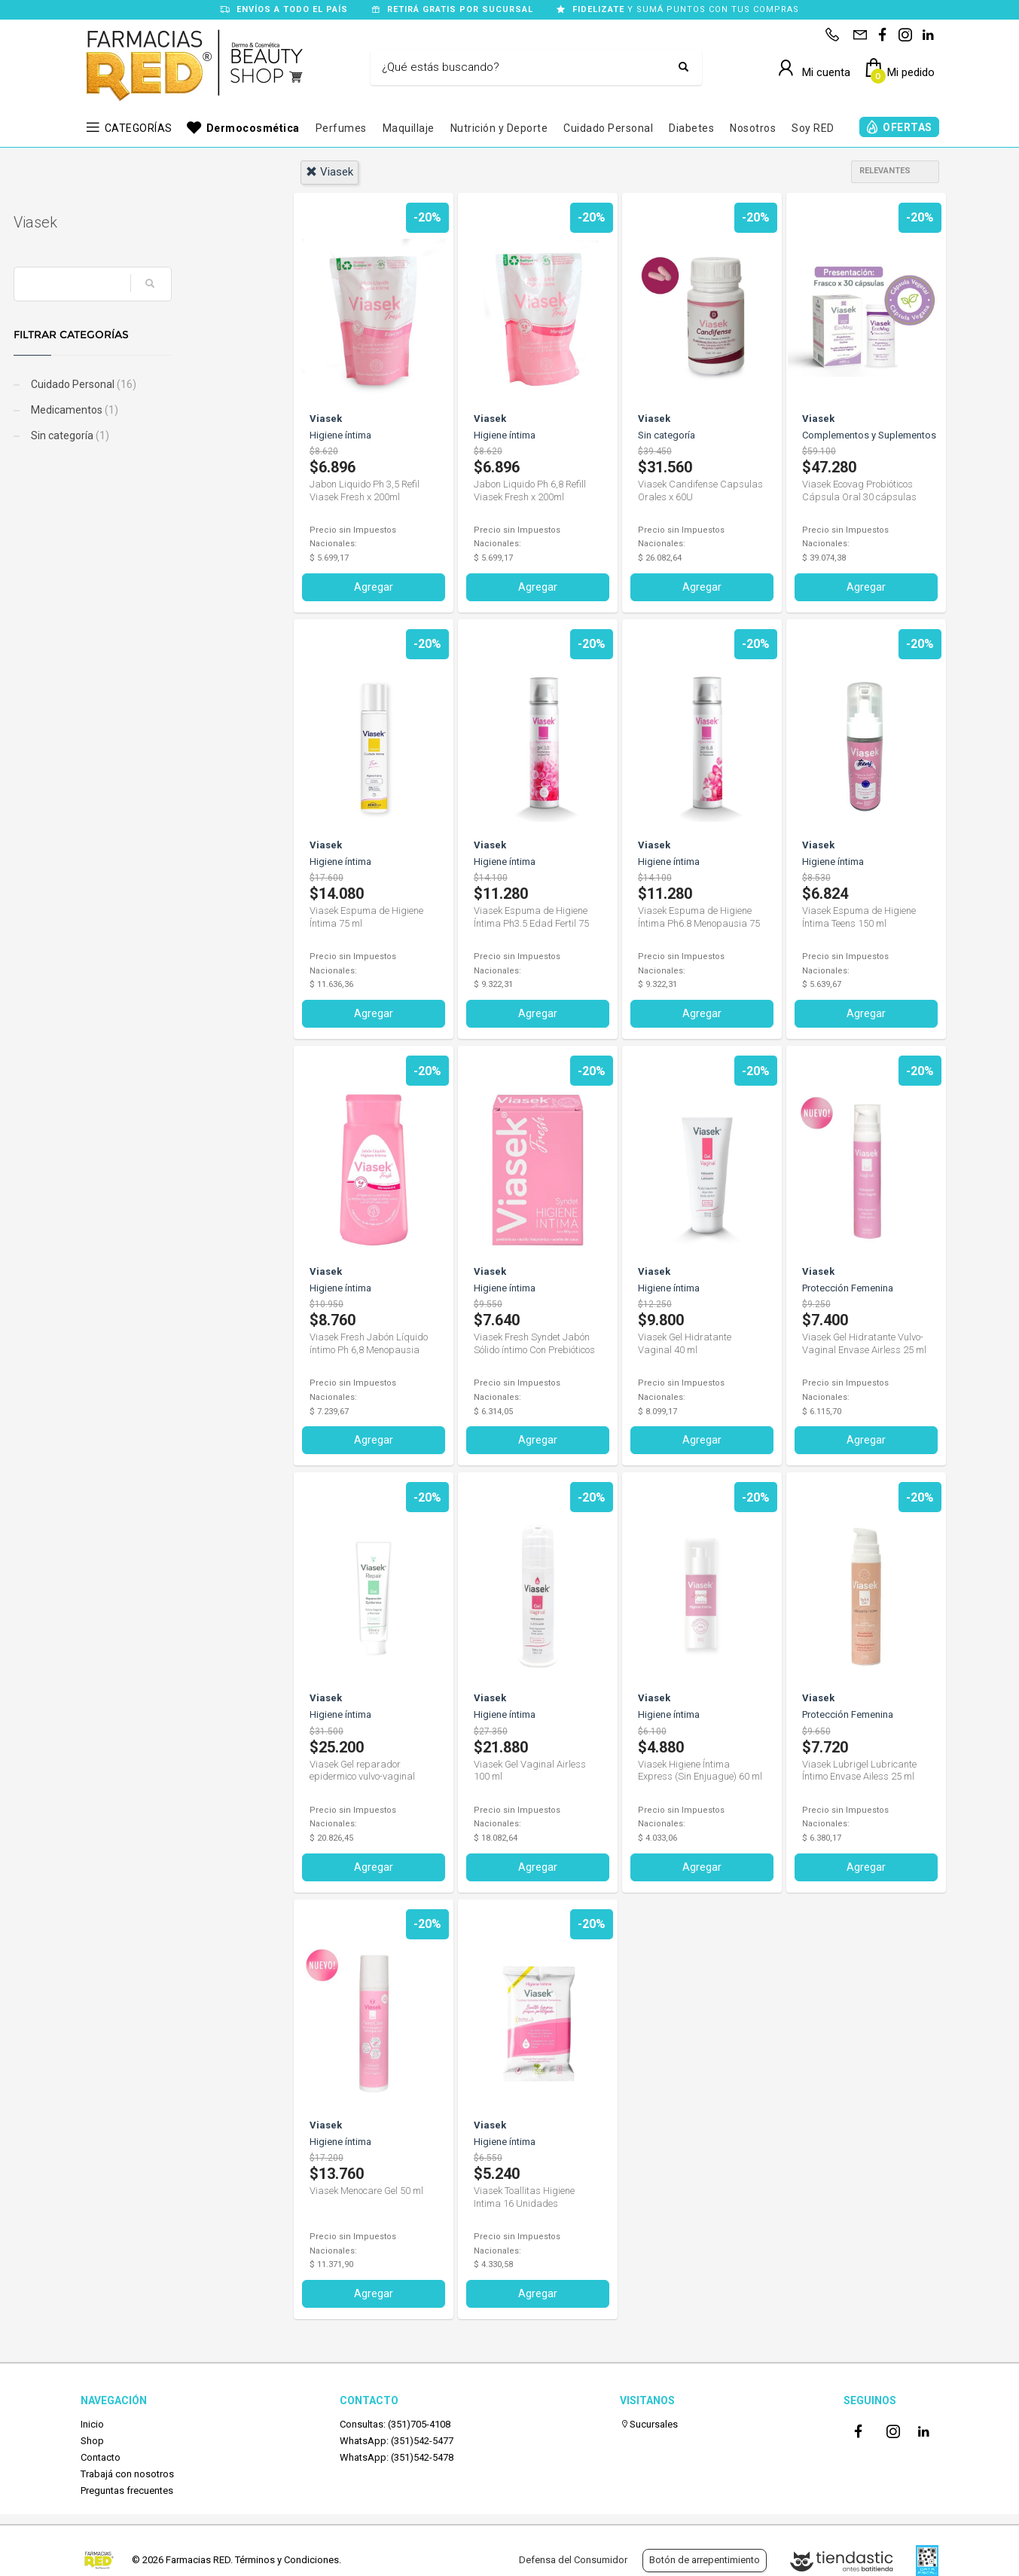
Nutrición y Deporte (499, 128)
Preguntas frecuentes (127, 2490)
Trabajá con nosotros (127, 2474)
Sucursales (649, 2423)
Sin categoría (136, 435)
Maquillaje (409, 128)
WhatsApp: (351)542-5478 (396, 2457)
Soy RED (813, 128)
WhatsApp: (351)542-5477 (396, 2440)
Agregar (373, 587)
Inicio (92, 2423)
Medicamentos (140, 410)
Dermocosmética (253, 128)
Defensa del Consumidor (573, 2559)
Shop (92, 2440)
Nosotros (753, 128)
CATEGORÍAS (138, 128)
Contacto (101, 2457)
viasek (329, 172)
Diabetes (691, 128)
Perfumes (341, 128)
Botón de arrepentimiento (704, 2559)
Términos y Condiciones (287, 2559)
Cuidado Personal (608, 128)
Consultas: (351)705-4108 (395, 2423)
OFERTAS (907, 127)
